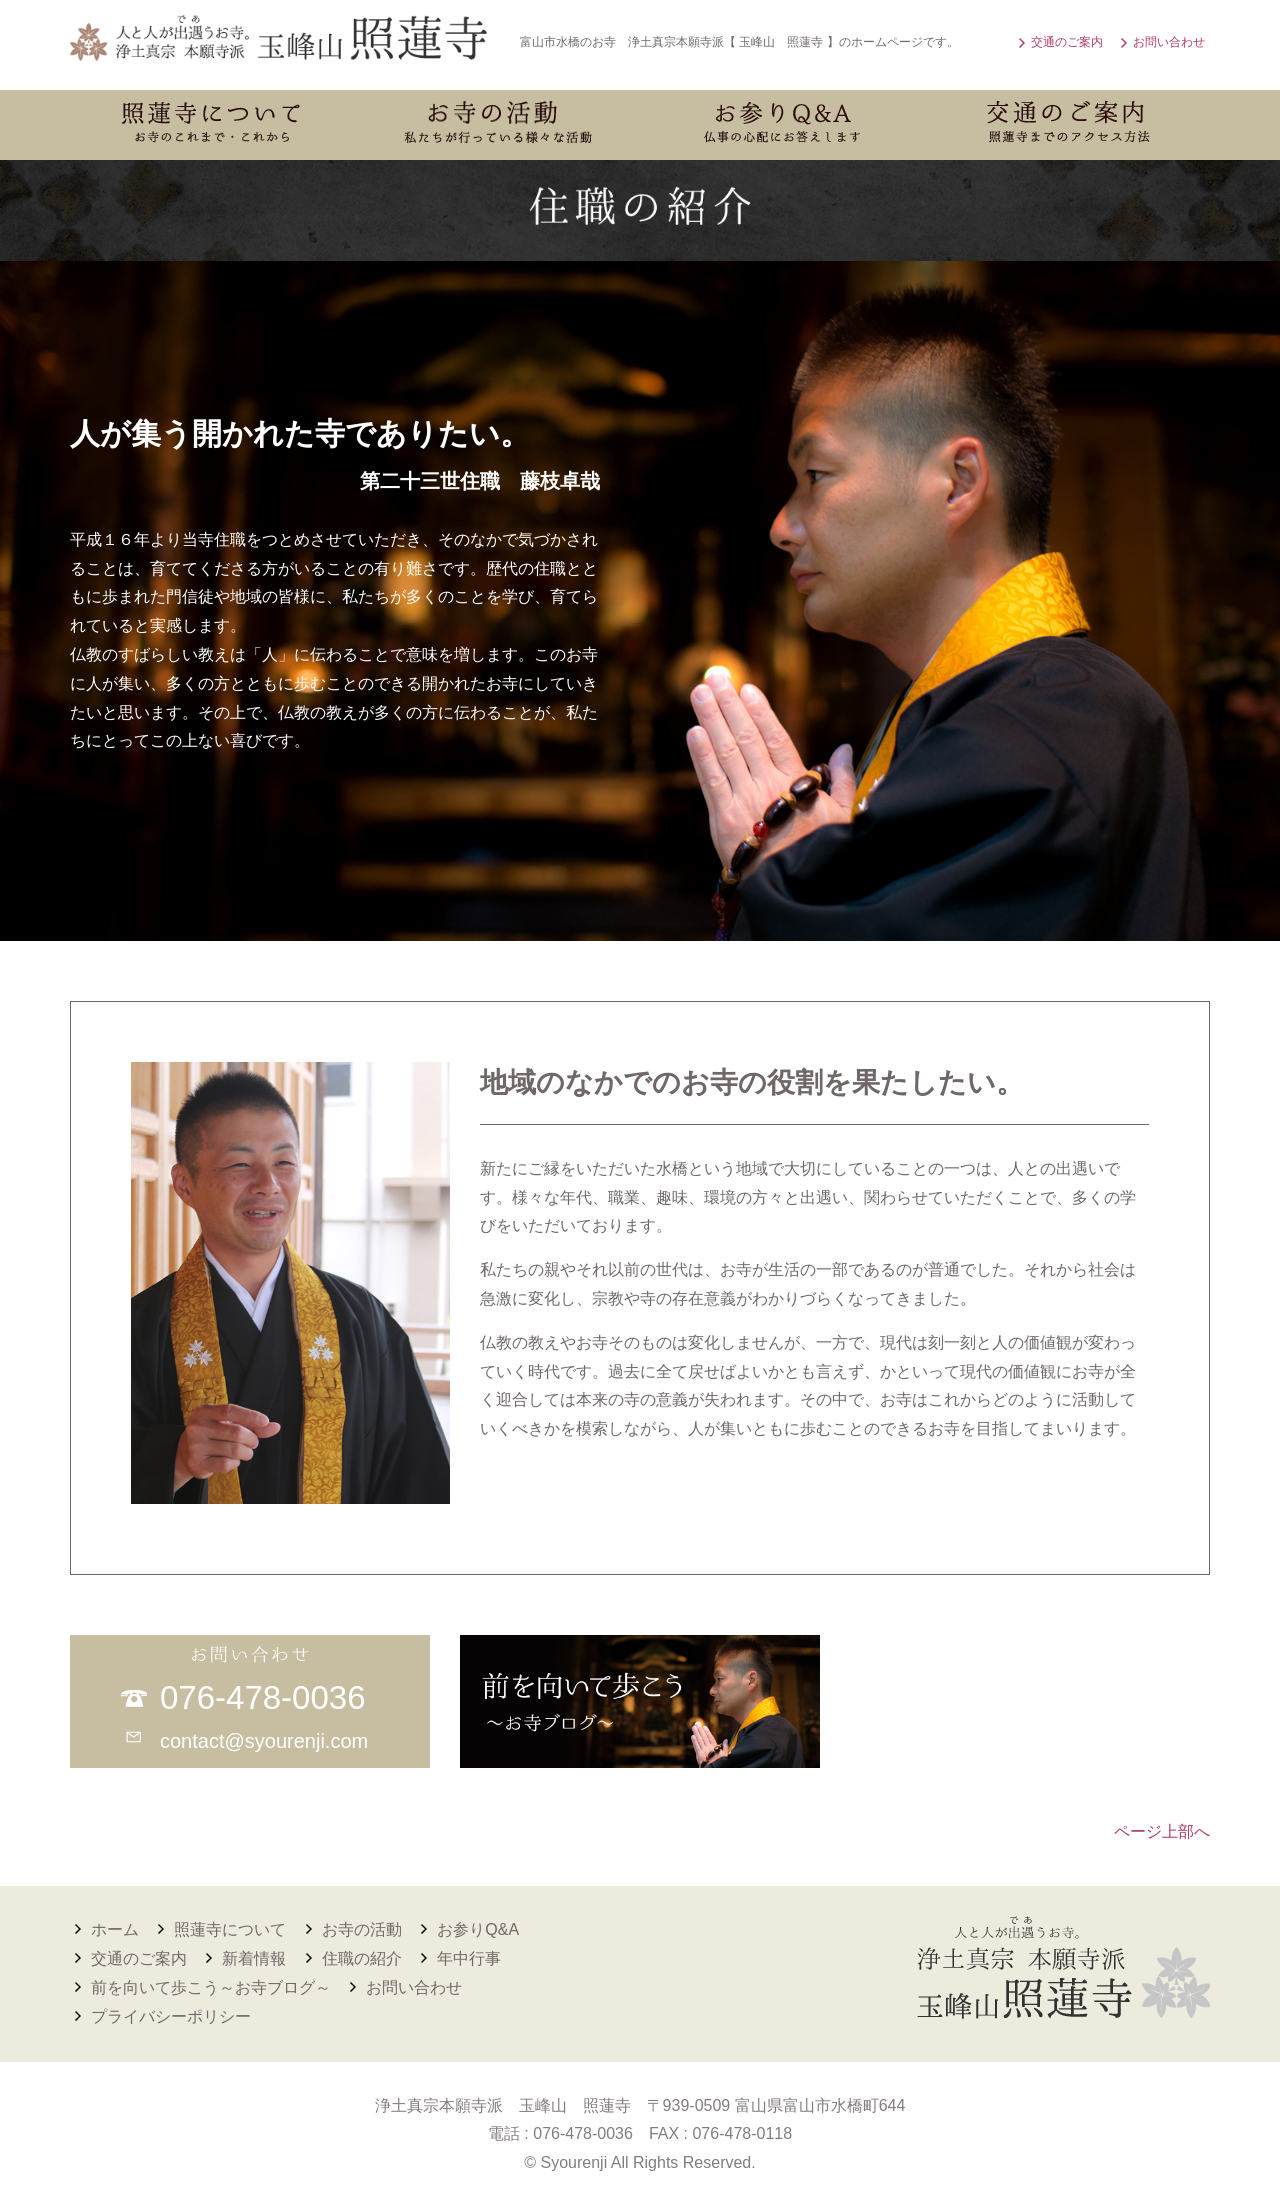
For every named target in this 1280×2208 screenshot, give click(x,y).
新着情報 (254, 1958)
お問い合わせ (1169, 42)
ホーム (115, 1929)
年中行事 (469, 1958)
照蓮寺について (230, 1929)
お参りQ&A (478, 1929)
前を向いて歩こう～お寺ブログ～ (211, 1987)
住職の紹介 (362, 1958)
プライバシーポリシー (171, 2016)
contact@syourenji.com (264, 1741)
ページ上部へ (1162, 1831)
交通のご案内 (1067, 42)
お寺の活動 (362, 1929)
